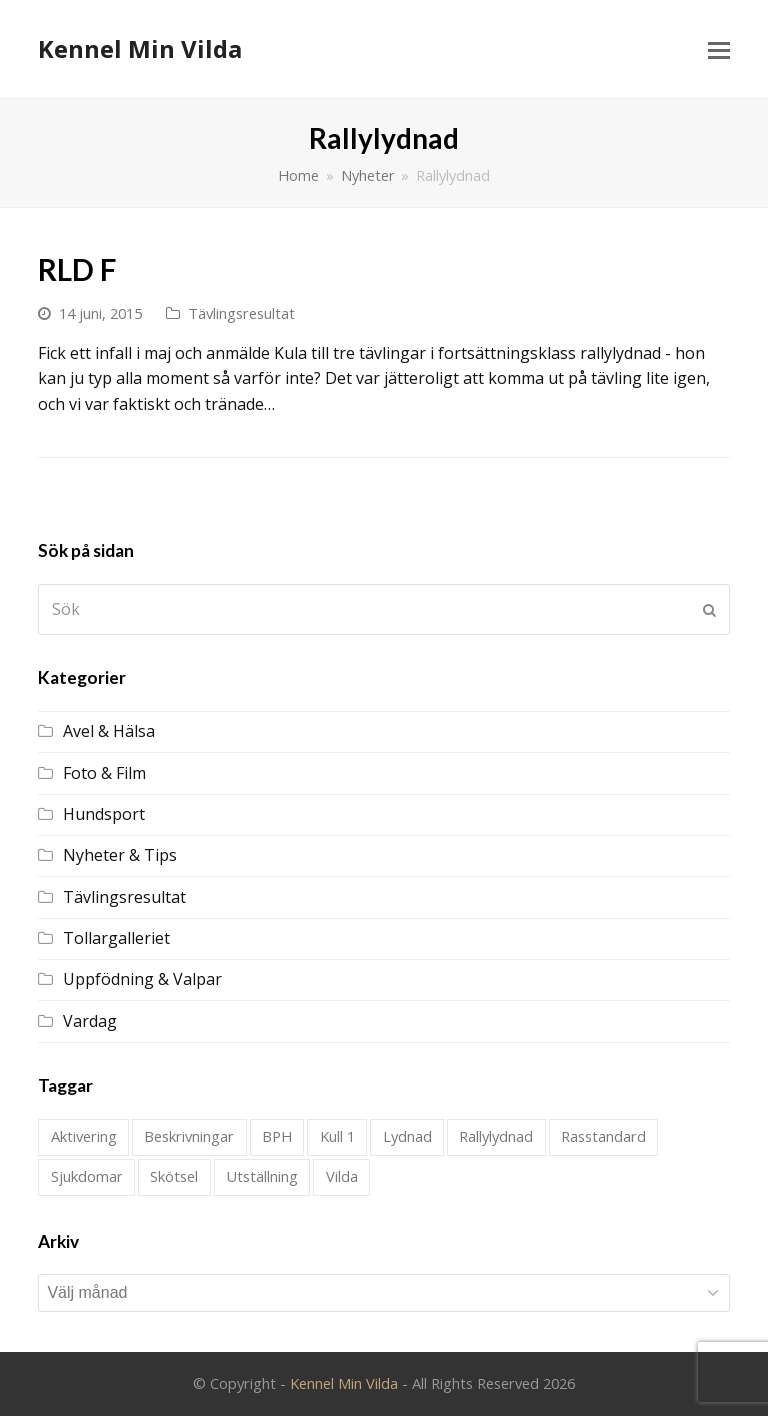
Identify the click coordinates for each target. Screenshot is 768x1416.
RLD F (77, 269)
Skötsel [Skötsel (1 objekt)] (174, 1176)
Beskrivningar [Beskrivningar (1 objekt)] (189, 1136)
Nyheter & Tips (120, 855)
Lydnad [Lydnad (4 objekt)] (407, 1136)
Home (298, 175)
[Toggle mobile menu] (719, 49)
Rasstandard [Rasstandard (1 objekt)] (603, 1136)
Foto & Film (104, 773)
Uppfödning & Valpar (142, 979)
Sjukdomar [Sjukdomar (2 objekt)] (87, 1176)
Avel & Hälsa (109, 731)
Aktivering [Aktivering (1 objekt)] (84, 1136)
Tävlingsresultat (241, 313)
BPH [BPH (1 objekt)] (277, 1136)
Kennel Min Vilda (140, 48)
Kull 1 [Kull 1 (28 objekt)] (337, 1136)
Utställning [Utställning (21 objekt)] (262, 1176)
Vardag (90, 1021)
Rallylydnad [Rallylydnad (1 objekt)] (496, 1136)
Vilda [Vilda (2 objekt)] (342, 1176)
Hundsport (104, 814)
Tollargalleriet (116, 938)
